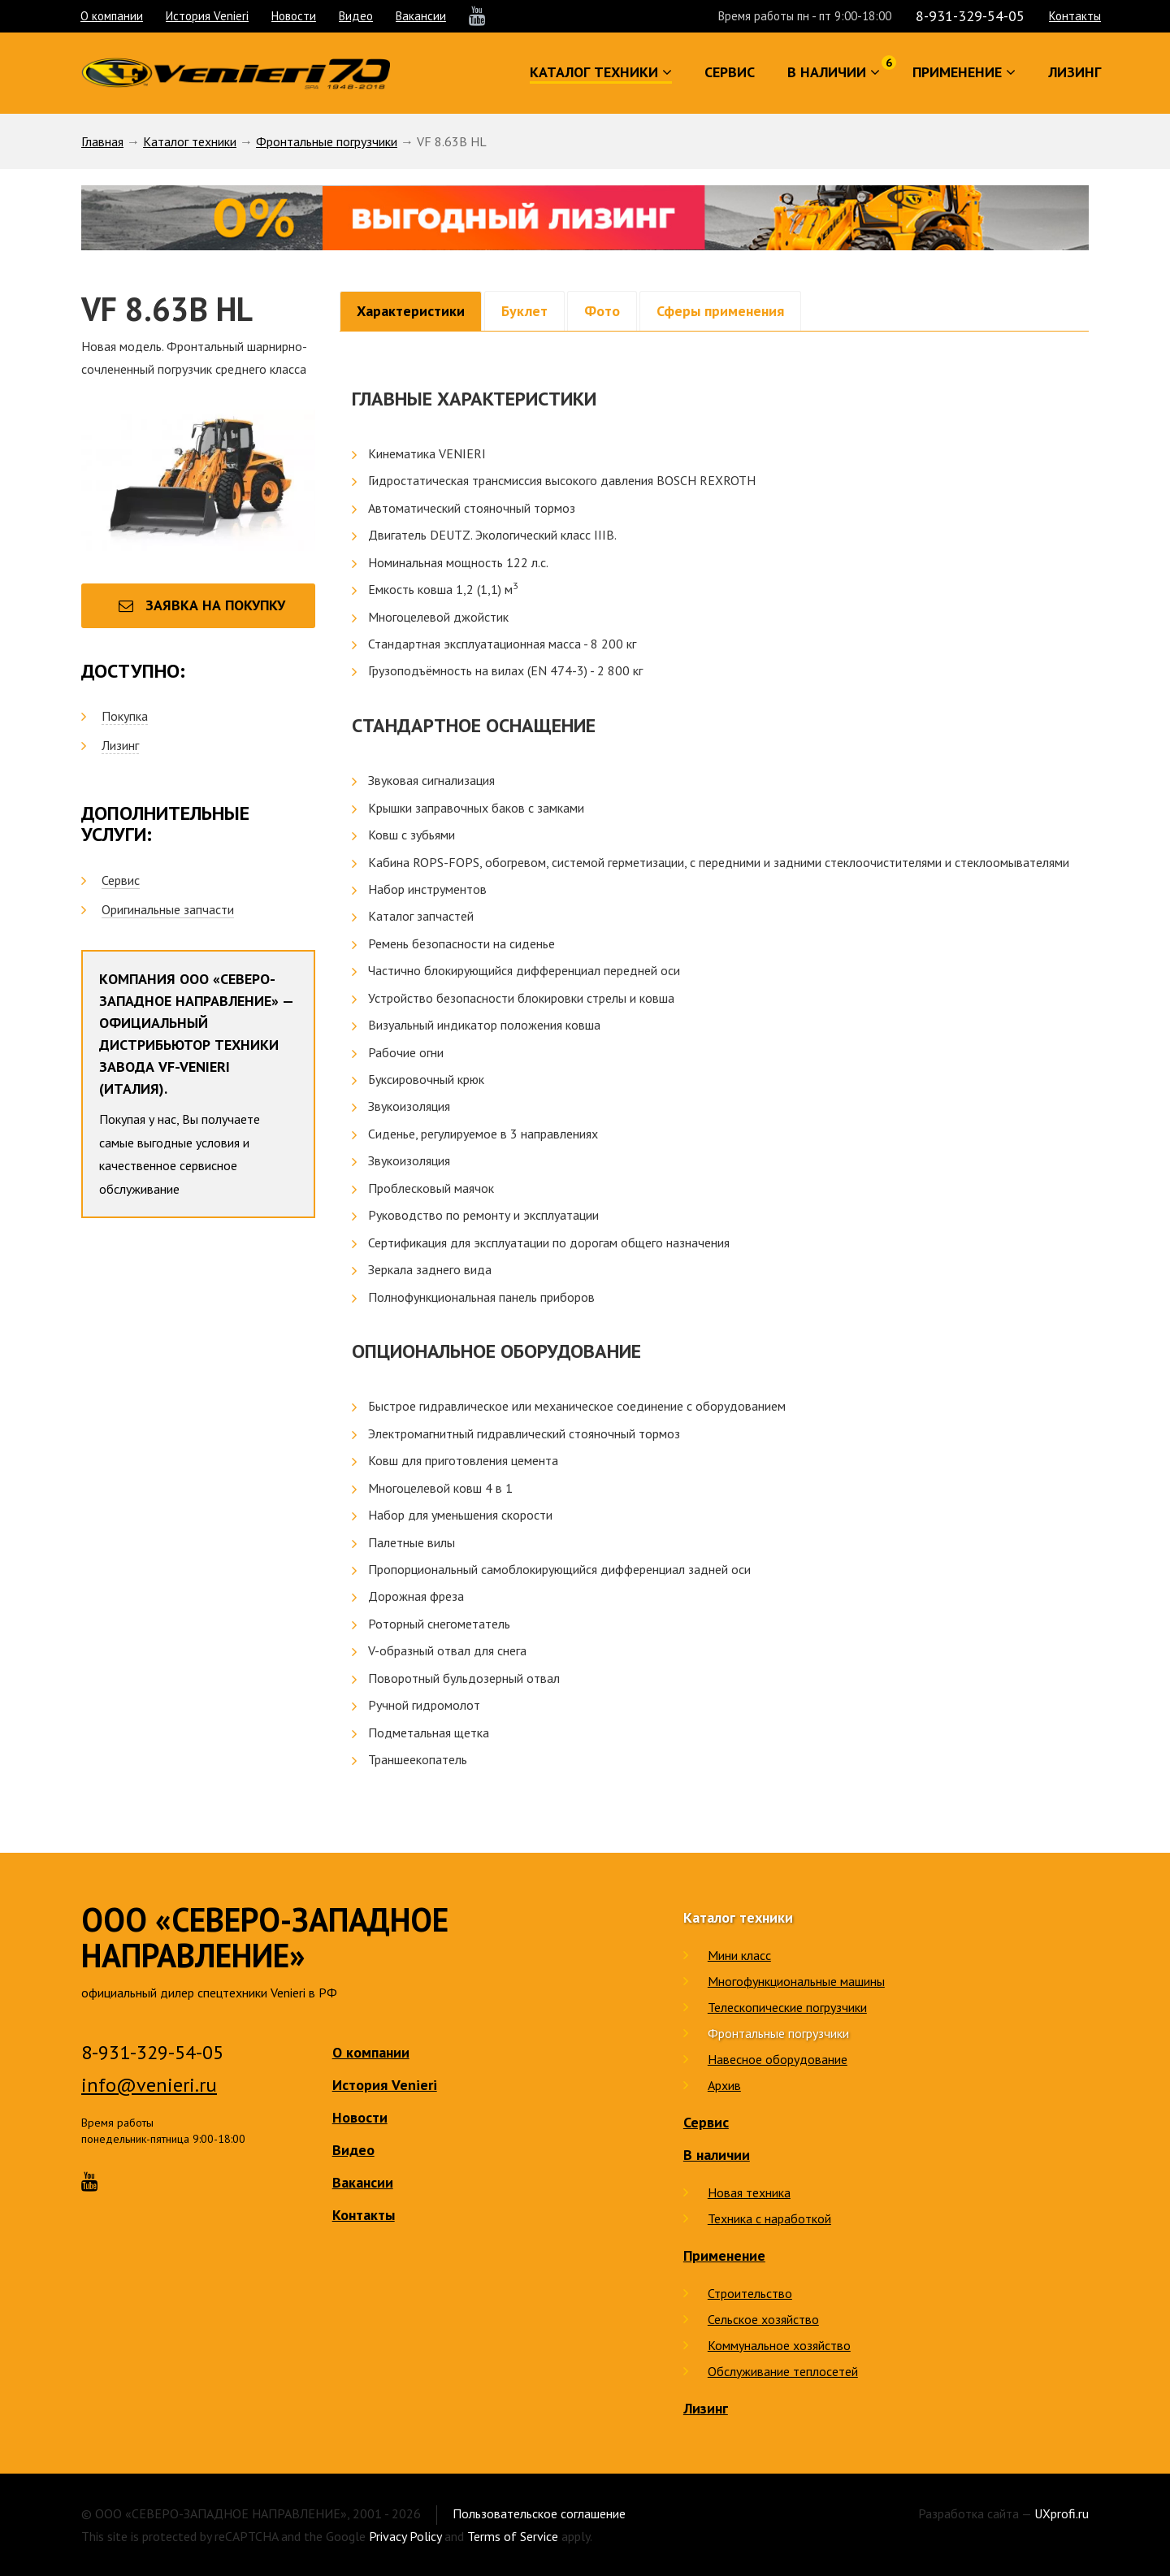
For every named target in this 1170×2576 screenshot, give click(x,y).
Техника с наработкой (769, 2218)
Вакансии (421, 16)
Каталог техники (189, 141)
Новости (293, 16)
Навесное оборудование (777, 2059)
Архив (724, 2085)
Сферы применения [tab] (720, 310)
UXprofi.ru (1061, 2513)
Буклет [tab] (524, 310)
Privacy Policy (405, 2536)
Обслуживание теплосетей (783, 2371)
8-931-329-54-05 (970, 16)
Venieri (235, 73)
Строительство (750, 2293)
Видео (356, 16)
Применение (724, 2255)
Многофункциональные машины (796, 1981)
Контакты (1075, 16)
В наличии (716, 2154)
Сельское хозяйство (763, 2319)
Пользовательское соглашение (539, 2513)
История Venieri (207, 16)
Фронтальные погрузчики (326, 141)
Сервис (121, 880)
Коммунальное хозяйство (779, 2345)
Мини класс (739, 1955)
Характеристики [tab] (411, 310)
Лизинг (120, 745)
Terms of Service (512, 2536)
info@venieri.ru (149, 2084)
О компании (111, 16)
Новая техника (749, 2192)
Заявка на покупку (202, 605)
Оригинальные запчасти (168, 909)
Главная (102, 141)
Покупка (125, 716)
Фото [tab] (602, 310)
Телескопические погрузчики (787, 2007)
